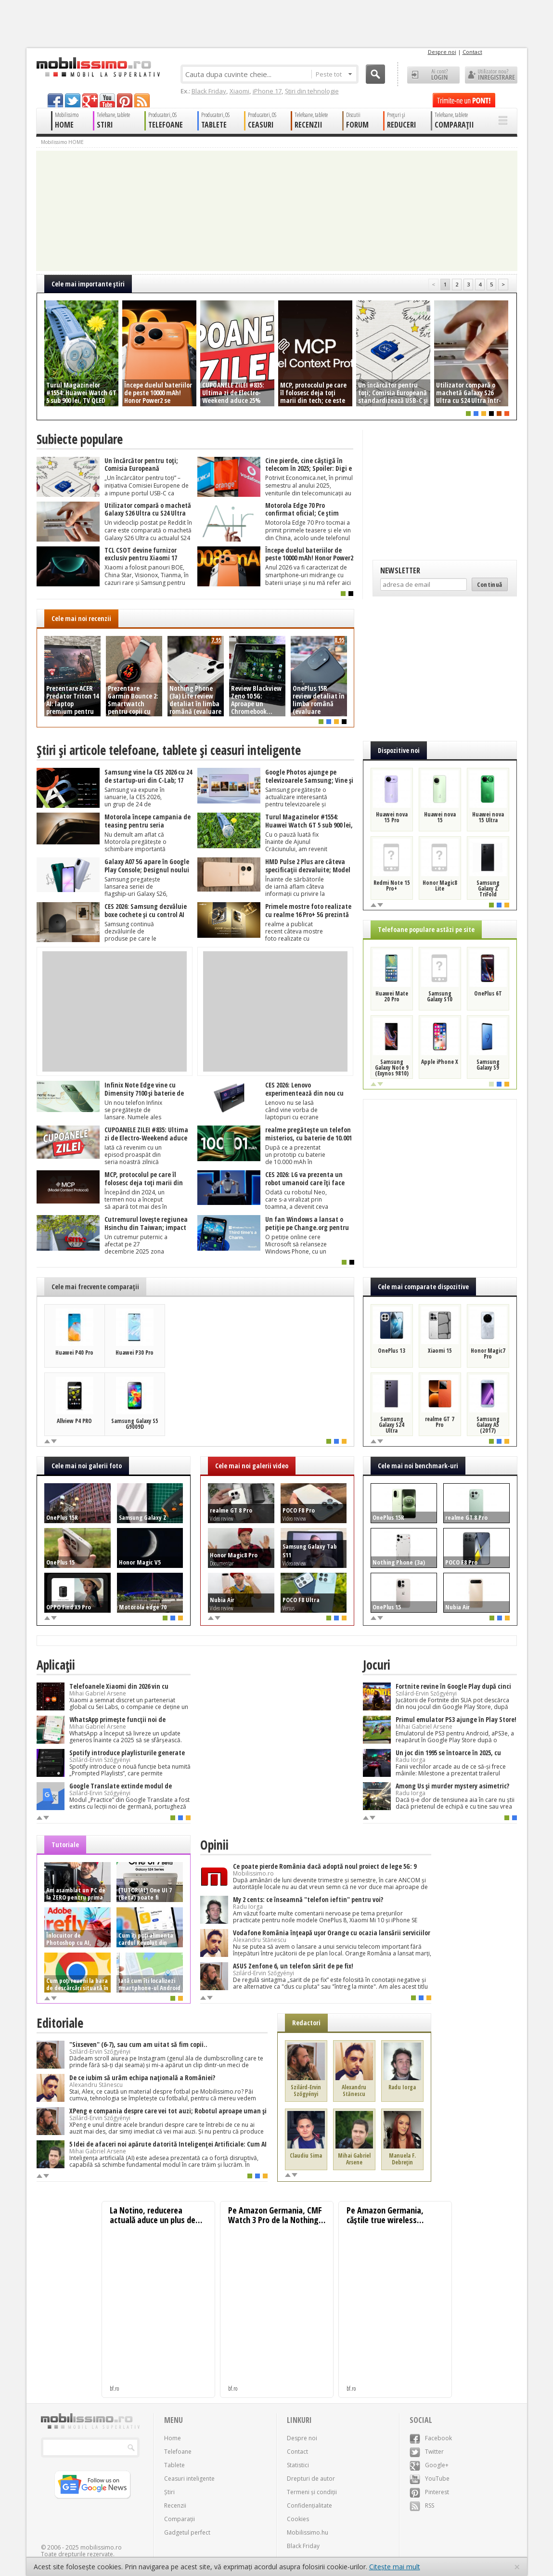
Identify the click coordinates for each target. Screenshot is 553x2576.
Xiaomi (239, 91)
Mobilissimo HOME (62, 142)
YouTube (430, 2478)
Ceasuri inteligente (189, 2478)
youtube (107, 100)
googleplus (90, 100)
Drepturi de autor (311, 2478)
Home (172, 2438)
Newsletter (400, 570)
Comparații (179, 2519)
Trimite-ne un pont (464, 100)
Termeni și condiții (312, 2492)
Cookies (298, 2519)
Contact (472, 51)
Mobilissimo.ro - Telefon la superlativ (98, 67)
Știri (169, 2492)
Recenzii (175, 2505)
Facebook (431, 2438)
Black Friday (209, 91)
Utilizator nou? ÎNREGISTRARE (491, 75)
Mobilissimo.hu (307, 2532)
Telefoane (178, 2451)
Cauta (375, 74)
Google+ (429, 2465)
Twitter (427, 2451)
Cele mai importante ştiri (88, 283)
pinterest (124, 100)
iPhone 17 (267, 91)
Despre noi (442, 51)
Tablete (174, 2465)
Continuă (489, 584)
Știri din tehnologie (312, 91)
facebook (55, 100)
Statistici (298, 2465)
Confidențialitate (309, 2505)
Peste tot (334, 74)
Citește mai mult (394, 2566)
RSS (422, 2505)
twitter (72, 100)
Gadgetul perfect (187, 2532)
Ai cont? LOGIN (433, 75)
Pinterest (429, 2492)
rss (142, 100)
